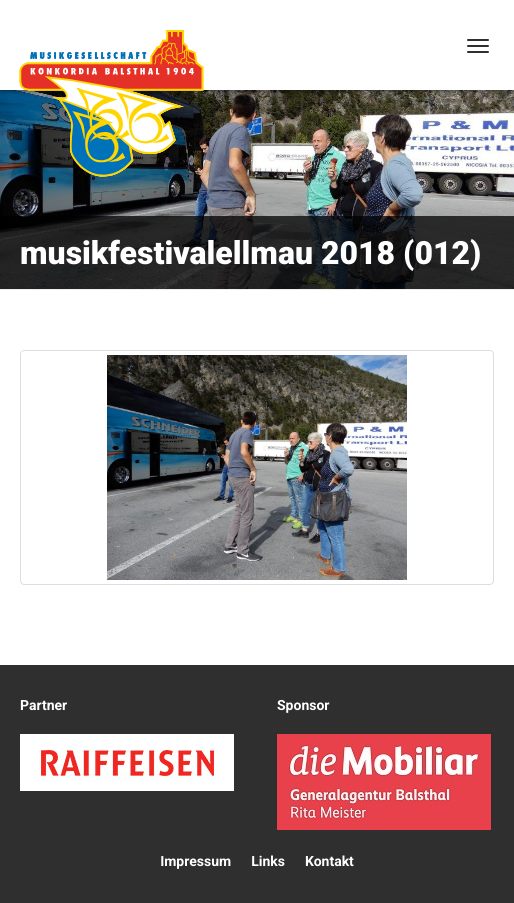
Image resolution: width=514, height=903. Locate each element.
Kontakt (329, 862)
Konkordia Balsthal (111, 103)
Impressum (195, 862)
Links (268, 862)
